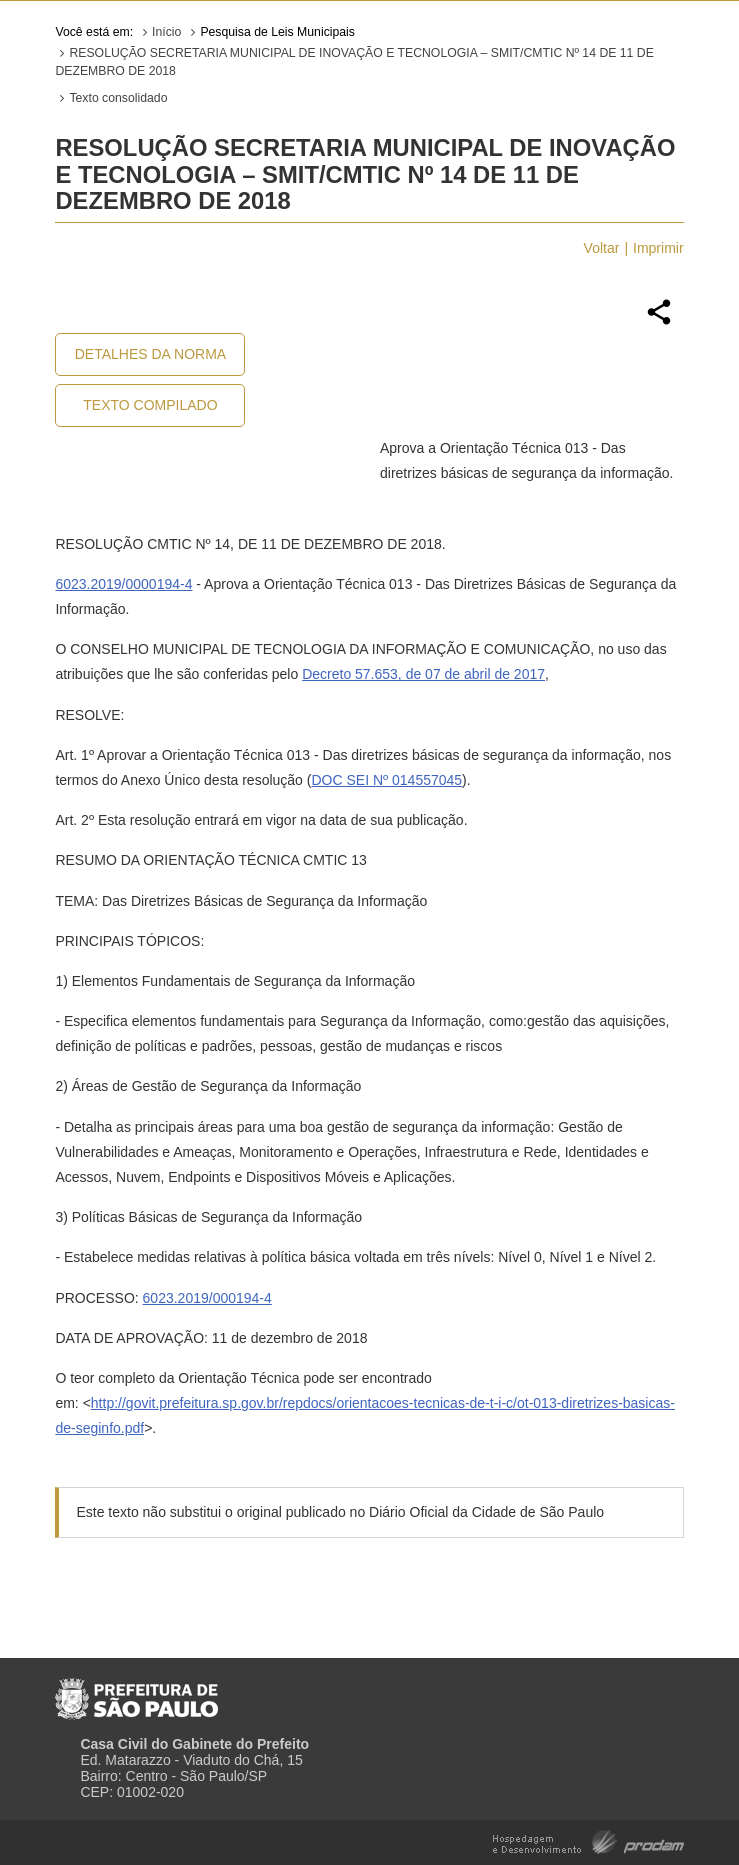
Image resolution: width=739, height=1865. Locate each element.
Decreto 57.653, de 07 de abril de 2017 (423, 674)
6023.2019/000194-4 (207, 1298)
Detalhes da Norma (150, 354)
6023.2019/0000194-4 (123, 584)
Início (166, 32)
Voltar (602, 248)
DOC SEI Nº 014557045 (386, 780)
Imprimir (658, 248)
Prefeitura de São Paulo (136, 1691)
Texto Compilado (150, 405)
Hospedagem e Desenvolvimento (588, 1840)
